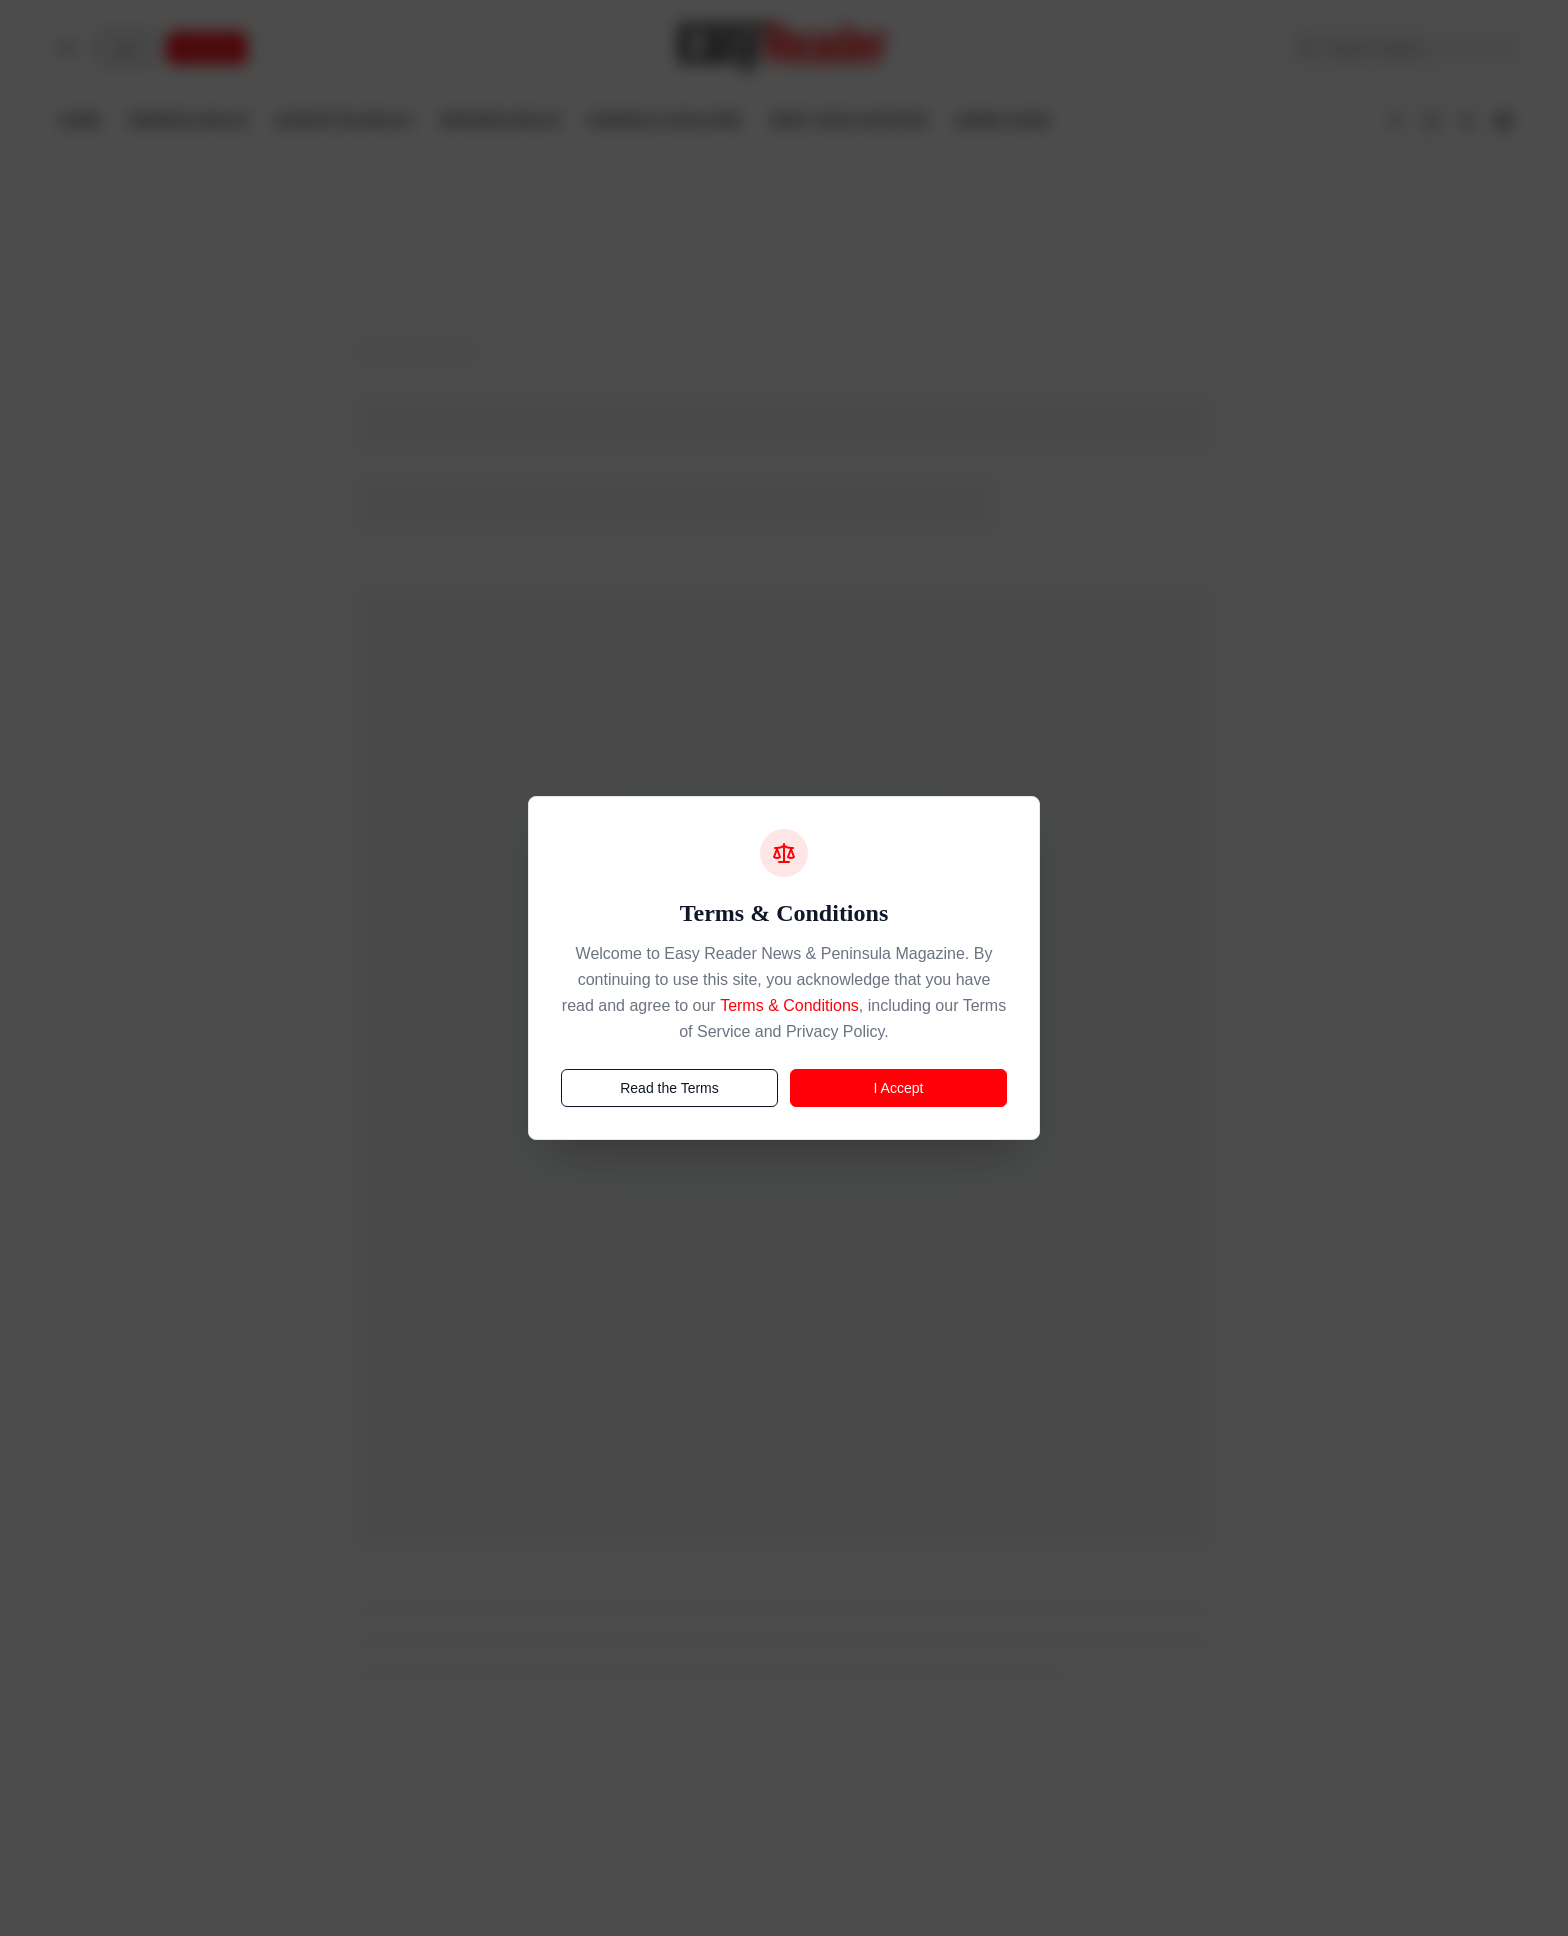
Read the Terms (669, 1088)
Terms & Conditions (789, 1005)
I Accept (899, 1088)
